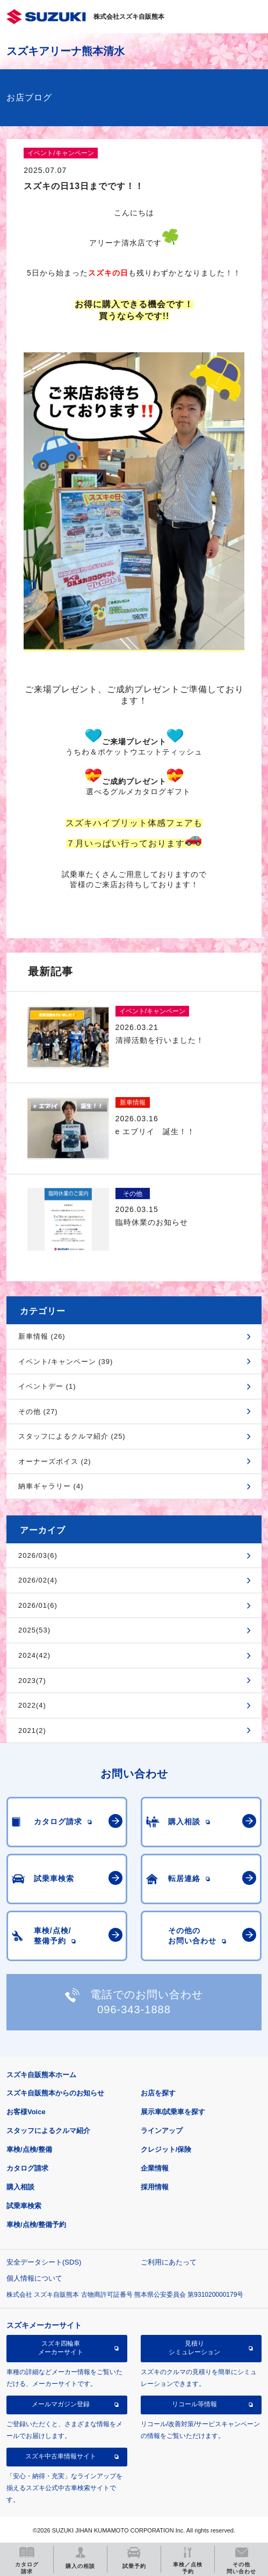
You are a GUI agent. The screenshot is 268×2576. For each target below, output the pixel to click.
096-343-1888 (134, 2009)
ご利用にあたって (169, 2262)
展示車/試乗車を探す (173, 2112)
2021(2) (32, 1730)
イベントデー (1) (47, 1386)
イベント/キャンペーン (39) (65, 1362)
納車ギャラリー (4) (51, 1486)
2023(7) (32, 1681)
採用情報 (155, 2187)
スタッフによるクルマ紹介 (48, 2131)
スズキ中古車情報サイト (60, 2456)
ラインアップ (162, 2131)
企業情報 (155, 2168)
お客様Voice (26, 2112)
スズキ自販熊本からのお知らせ (55, 2093)
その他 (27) (38, 1411)
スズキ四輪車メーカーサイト (60, 2348)
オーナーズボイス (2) (54, 1461)
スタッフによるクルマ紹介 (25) (72, 1436)
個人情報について (34, 2278)
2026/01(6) (37, 1605)
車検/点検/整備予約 (36, 2225)
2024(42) (34, 1655)
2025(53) (34, 1630)
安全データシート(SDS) (43, 2262)
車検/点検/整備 (29, 2149)
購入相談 (20, 2187)
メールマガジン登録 (61, 2404)
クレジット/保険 (166, 2149)
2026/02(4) (37, 1580)
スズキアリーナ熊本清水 (65, 51)
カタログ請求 (27, 2168)
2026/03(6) (37, 1555)
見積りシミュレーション (194, 2348)
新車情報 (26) (42, 1336)
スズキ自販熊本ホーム (41, 2075)
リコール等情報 (194, 2404)
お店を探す (158, 2093)
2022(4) (32, 1705)
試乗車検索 (23, 2206)
